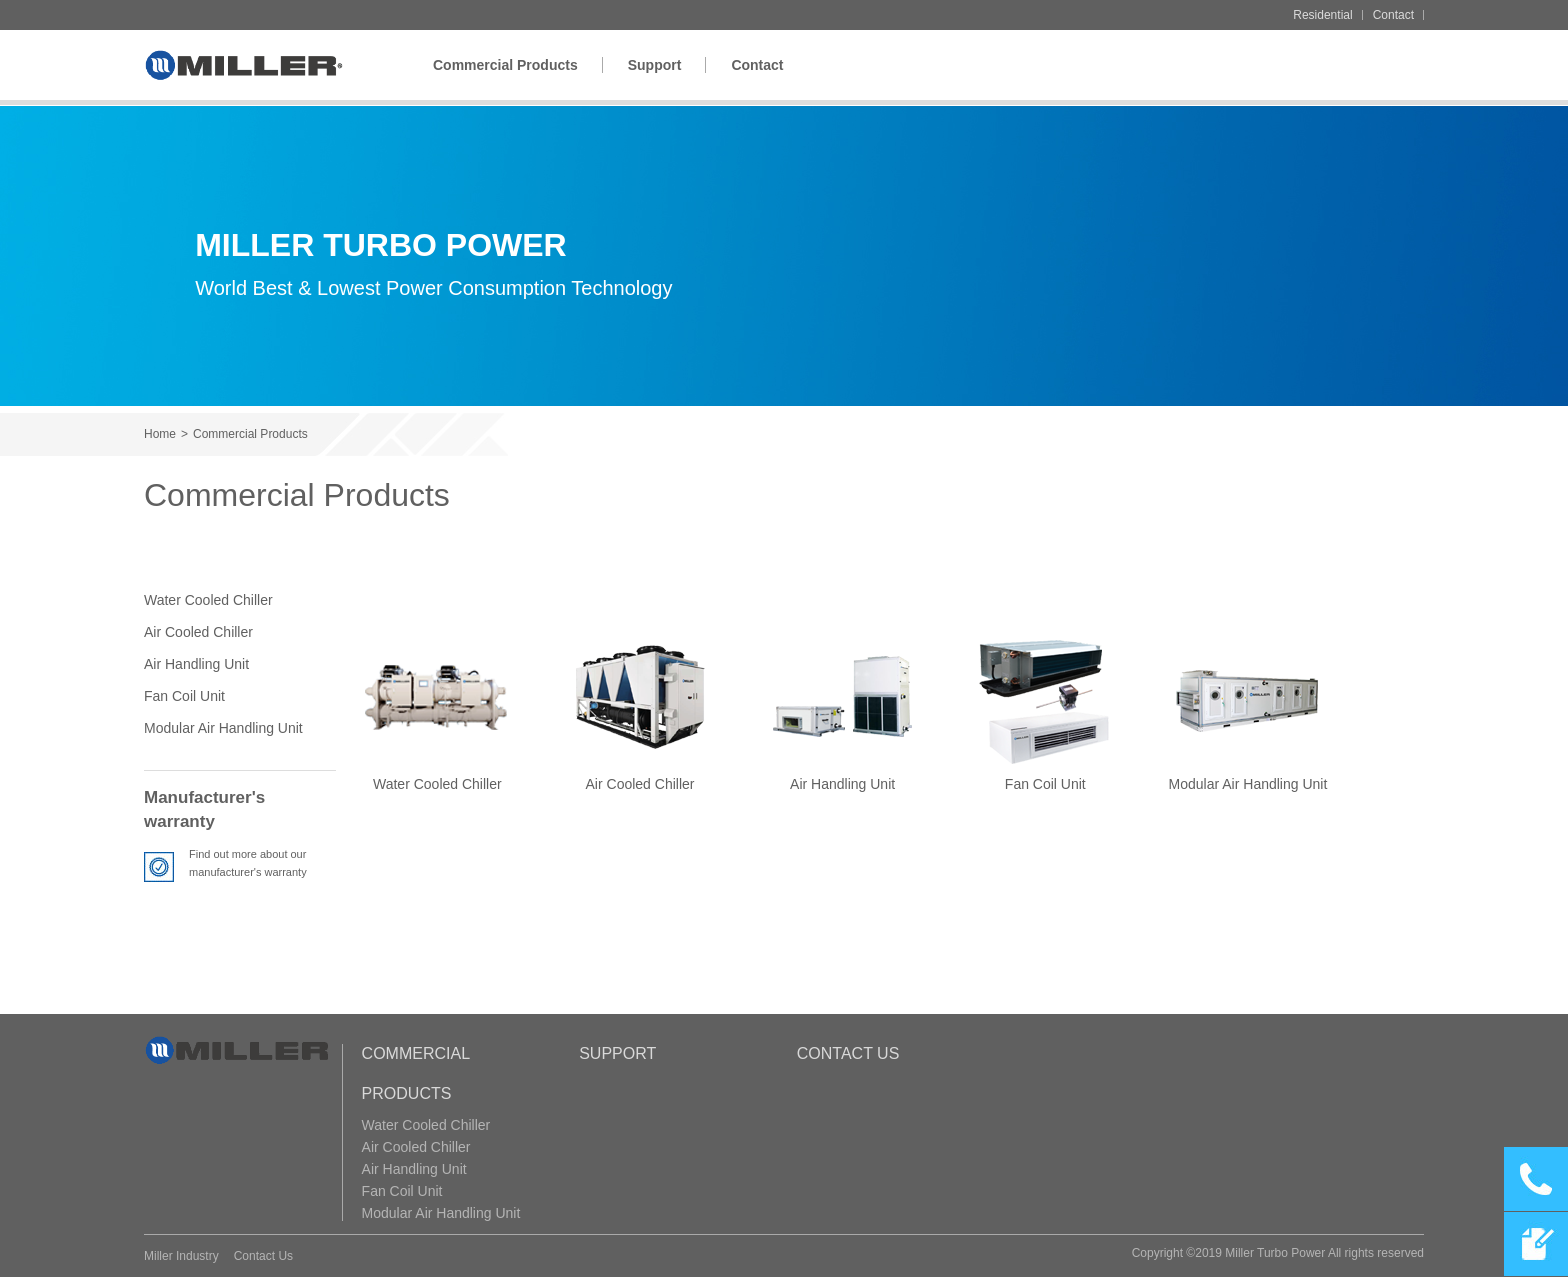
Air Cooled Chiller (198, 632)
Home (160, 434)
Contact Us (848, 1053)
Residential (1322, 15)
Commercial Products (505, 65)
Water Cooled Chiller (208, 600)
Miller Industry (181, 1256)
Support (655, 65)
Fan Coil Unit (184, 696)
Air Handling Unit (196, 664)
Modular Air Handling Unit (223, 728)
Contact (1393, 15)
